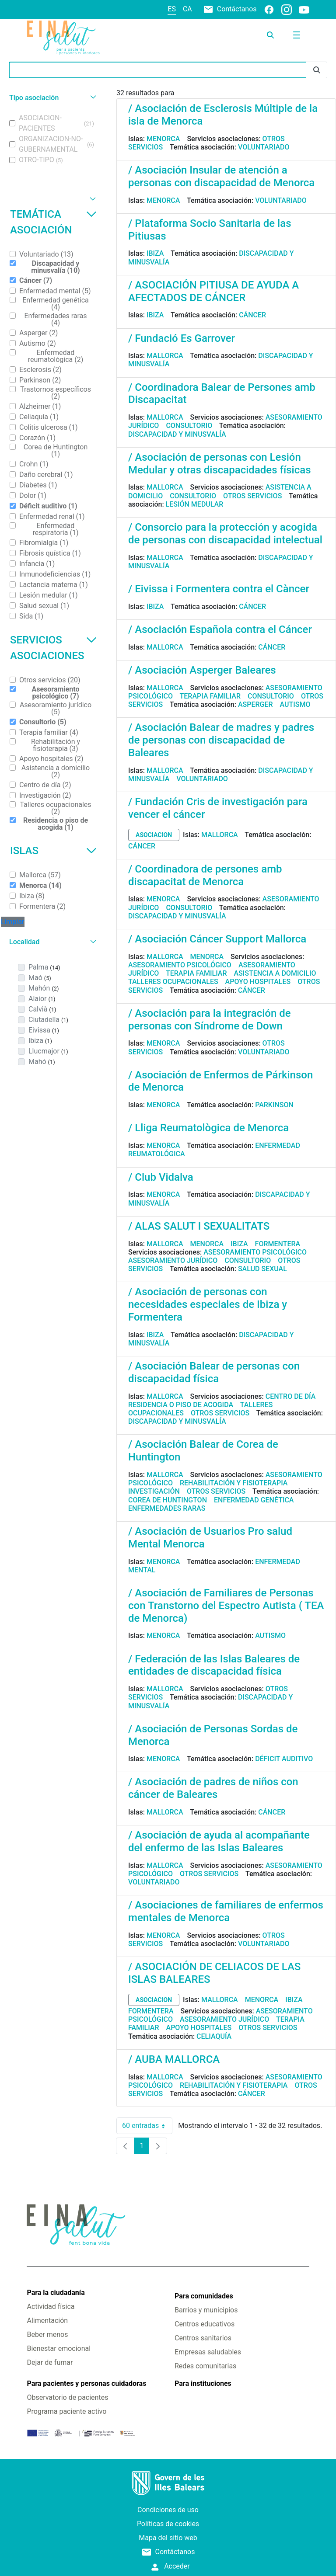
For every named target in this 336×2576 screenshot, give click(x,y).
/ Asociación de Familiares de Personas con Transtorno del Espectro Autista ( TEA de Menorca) (226, 1605)
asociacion (154, 834)
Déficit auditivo (284, 1759)
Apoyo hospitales (258, 981)
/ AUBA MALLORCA (174, 2059)
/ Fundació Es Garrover (181, 338)
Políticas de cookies (168, 2524)
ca (187, 9)
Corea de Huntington (167, 1500)
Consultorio (189, 425)
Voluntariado (264, 147)
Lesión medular (195, 504)
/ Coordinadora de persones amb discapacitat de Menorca (205, 875)
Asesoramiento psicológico (179, 965)
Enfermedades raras (166, 1508)
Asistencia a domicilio (275, 973)
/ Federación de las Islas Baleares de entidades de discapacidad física (214, 1665)
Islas (53, 851)
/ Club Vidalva (160, 1177)
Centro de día (291, 1396)
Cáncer (252, 315)
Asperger (255, 704)
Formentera (278, 1244)
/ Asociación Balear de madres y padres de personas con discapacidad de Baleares (221, 740)
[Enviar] (317, 70)
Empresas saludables (208, 2352)
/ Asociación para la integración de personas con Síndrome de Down (209, 1019)
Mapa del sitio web (168, 2538)
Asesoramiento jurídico (172, 1260)
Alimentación (47, 2320)
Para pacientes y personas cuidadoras (86, 2383)
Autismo (295, 704)
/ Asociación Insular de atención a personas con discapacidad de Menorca (221, 176)
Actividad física (50, 2306)
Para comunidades (204, 2296)
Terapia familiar (210, 696)
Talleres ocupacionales (173, 981)
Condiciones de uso (168, 2510)
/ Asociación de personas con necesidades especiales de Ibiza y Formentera (207, 1304)
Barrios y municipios (206, 2310)
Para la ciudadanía (55, 2292)
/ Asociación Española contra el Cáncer (220, 629)
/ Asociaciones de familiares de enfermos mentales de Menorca (225, 1911)
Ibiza (155, 253)
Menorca (163, 139)
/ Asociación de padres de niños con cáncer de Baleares (213, 1788)
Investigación (154, 1491)
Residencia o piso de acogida (180, 1405)
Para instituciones (203, 2383)
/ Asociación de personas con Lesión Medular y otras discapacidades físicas (219, 463)
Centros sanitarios (203, 2338)
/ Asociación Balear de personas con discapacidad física (214, 1372)
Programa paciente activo (66, 2411)
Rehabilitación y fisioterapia (234, 1483)
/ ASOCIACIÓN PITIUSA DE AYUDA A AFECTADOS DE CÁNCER (213, 291)
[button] (51, 97)
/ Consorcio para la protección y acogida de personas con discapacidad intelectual (225, 533)
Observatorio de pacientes (67, 2397)
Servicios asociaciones (53, 648)
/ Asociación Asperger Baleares (202, 670)
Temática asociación (53, 222)
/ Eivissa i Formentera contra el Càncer (218, 589)
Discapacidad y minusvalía (177, 434)
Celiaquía (213, 2036)
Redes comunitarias (205, 2366)
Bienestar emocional (59, 2348)
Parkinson (274, 1105)
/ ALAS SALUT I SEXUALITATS (199, 1226)
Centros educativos (204, 2324)
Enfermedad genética (254, 1500)
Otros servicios (252, 496)
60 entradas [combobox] (147, 2125)
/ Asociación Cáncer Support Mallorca (217, 939)
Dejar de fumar (50, 2362)
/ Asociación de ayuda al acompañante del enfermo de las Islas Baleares (219, 1841)
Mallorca (165, 355)
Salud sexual (262, 1269)
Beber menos (47, 2334)
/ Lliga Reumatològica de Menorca (208, 1128)
